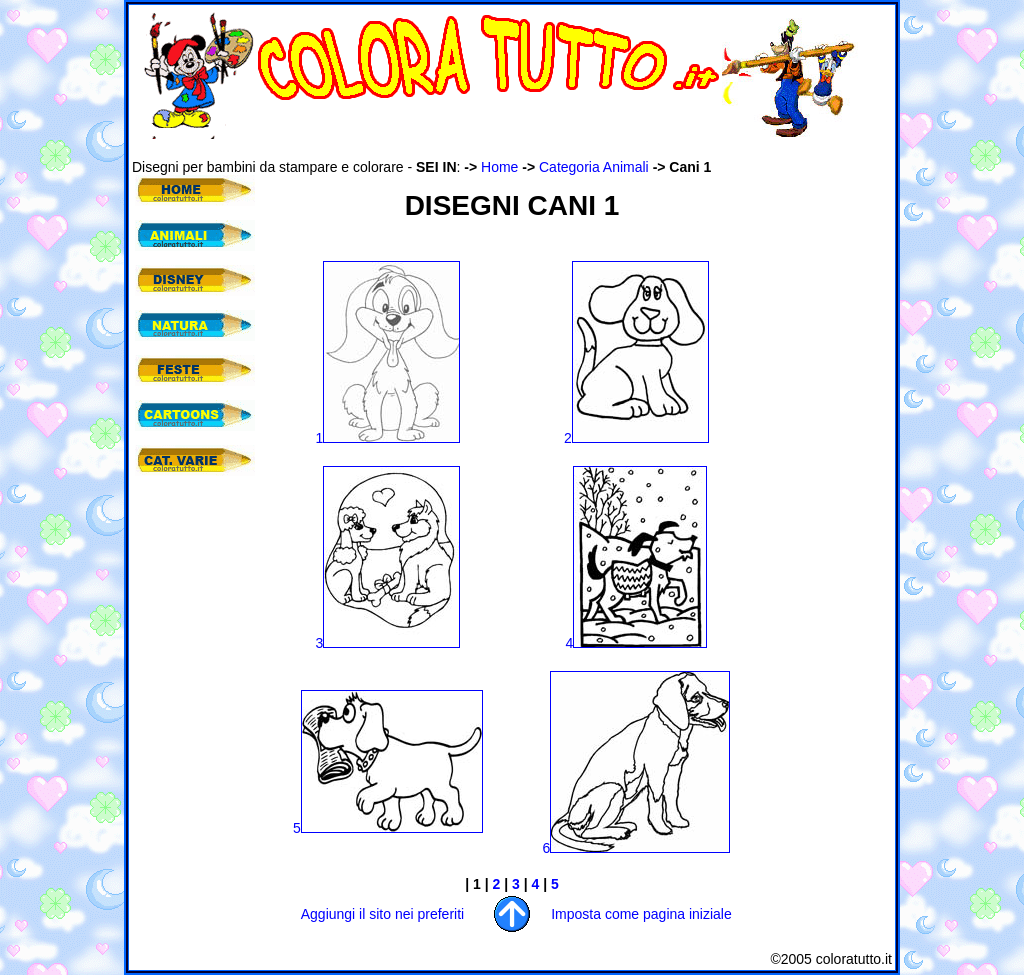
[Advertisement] (496, 148)
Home (499, 167)
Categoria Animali (594, 167)
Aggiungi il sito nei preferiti (382, 914)
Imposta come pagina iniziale (641, 914)
